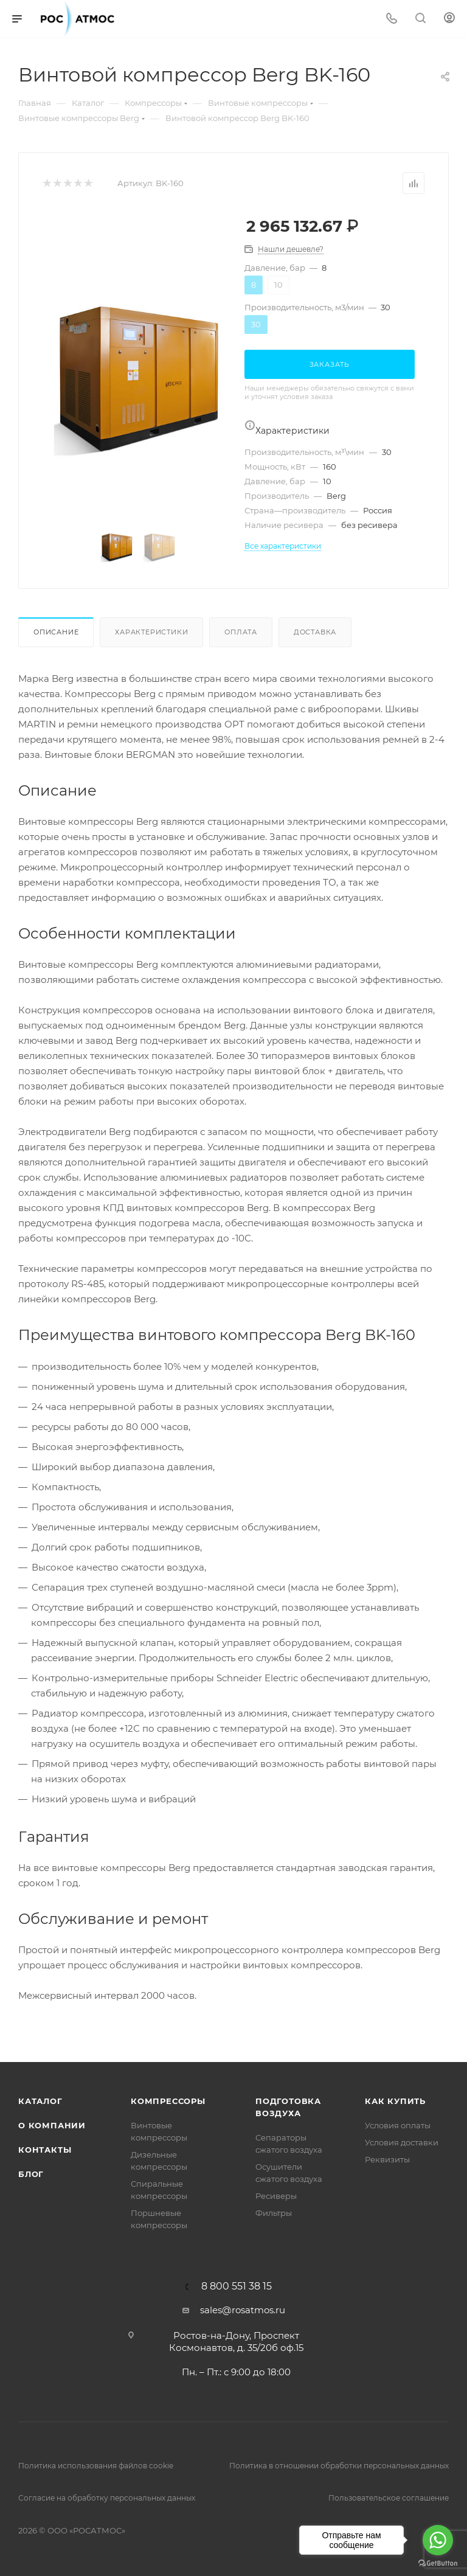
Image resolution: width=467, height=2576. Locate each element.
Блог (31, 2174)
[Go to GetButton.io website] (437, 2563)
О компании (52, 2125)
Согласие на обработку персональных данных (106, 2497)
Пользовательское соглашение (388, 2497)
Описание (55, 632)
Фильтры (273, 2213)
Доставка (315, 632)
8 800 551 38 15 (236, 2286)
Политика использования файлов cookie (95, 2465)
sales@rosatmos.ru (242, 2310)
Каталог (40, 2101)
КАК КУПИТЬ (395, 2101)
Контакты (44, 2149)
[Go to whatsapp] (438, 2540)
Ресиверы (276, 2196)
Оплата (240, 632)
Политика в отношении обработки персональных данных (339, 2465)
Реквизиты (387, 2159)
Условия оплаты (398, 2125)
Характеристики (151, 632)
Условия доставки (401, 2142)
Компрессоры (168, 2101)
